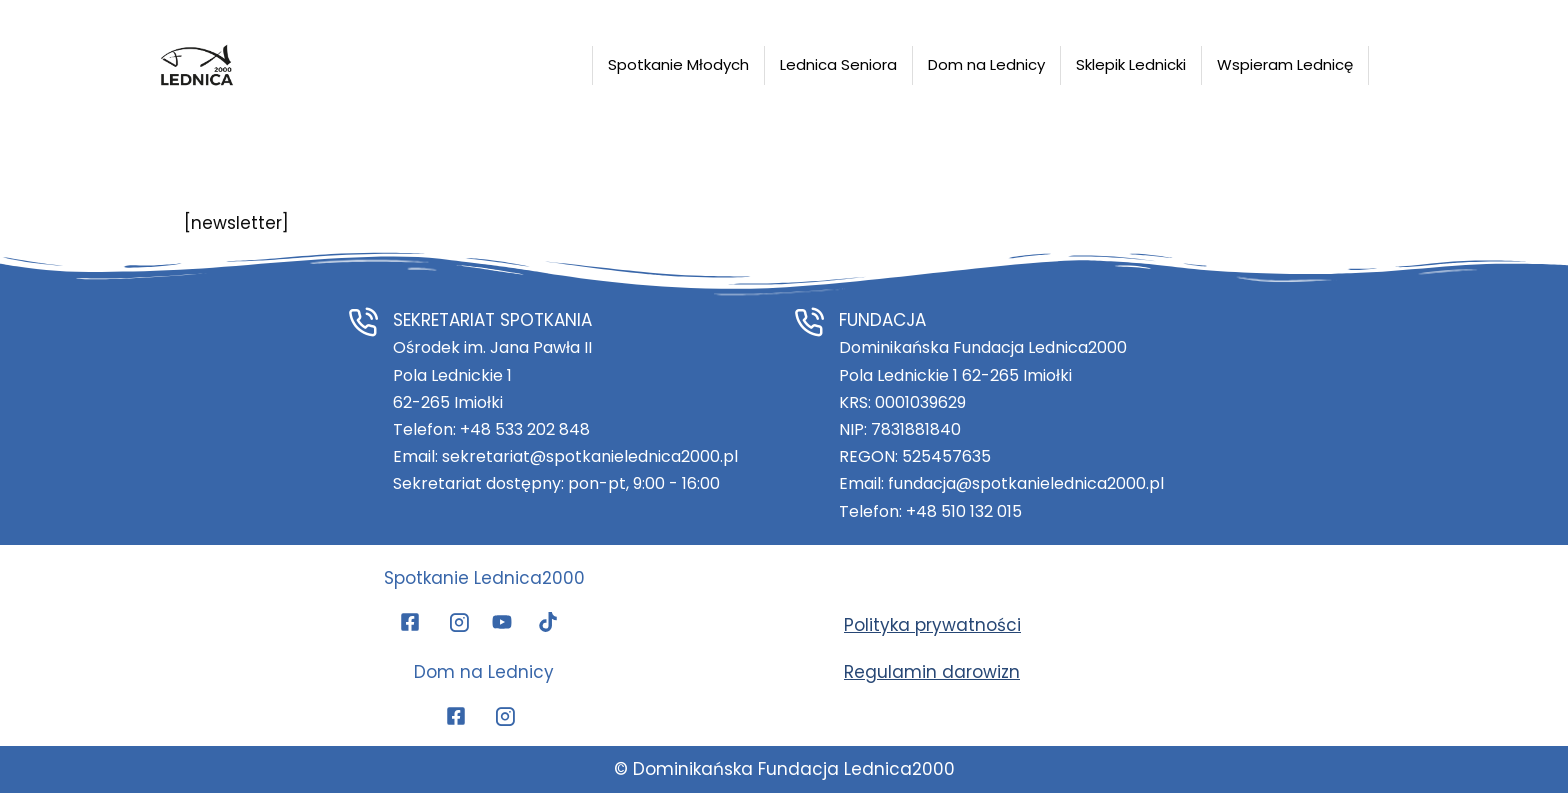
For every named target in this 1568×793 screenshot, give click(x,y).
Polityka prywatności (932, 625)
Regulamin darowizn (932, 672)
